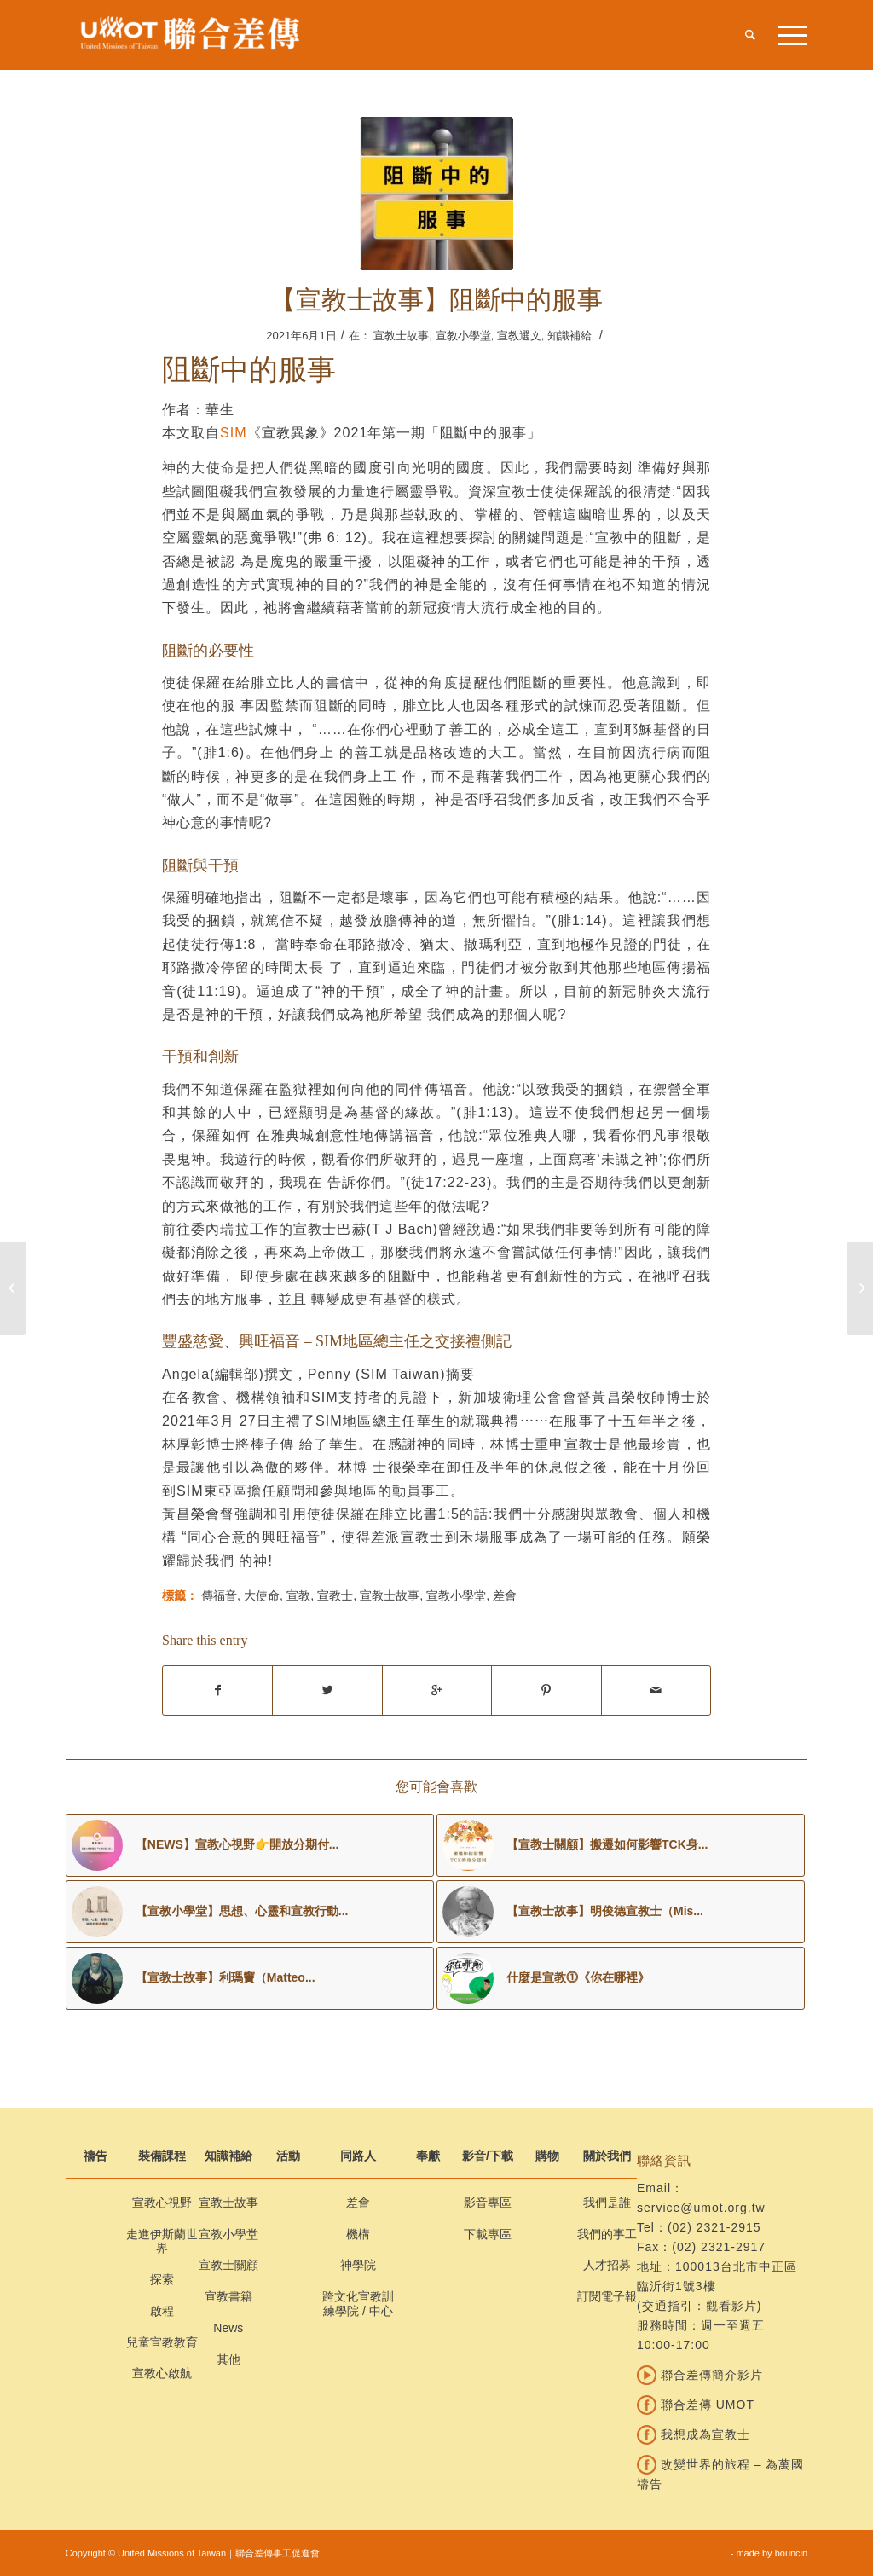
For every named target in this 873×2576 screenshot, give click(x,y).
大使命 (262, 1595)
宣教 (298, 1595)
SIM (233, 432)
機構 (358, 2234)
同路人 (358, 2155)
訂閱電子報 (607, 2296)
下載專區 (488, 2234)
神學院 (358, 2265)
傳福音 (219, 1595)
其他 (228, 2359)
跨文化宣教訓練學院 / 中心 (358, 2303)
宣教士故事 (401, 335)
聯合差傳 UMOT (695, 2404)
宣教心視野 (162, 2202)
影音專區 (488, 2202)
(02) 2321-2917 (719, 2247)
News (228, 2328)
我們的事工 (607, 2234)
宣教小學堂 (463, 335)
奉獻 (428, 2155)
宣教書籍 (228, 2296)
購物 (547, 2155)
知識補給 (569, 335)
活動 (288, 2155)
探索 (162, 2279)
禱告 (95, 2155)
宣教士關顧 (228, 2265)
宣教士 (335, 1595)
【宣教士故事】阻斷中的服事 (436, 300)
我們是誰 (607, 2202)
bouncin (791, 2553)
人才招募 (607, 2265)
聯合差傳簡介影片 (700, 2375)
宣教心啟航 (162, 2373)
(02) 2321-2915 (714, 2227)
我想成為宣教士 (693, 2434)
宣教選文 (519, 335)
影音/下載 (487, 2155)
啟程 (162, 2311)
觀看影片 (731, 2306)
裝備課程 (162, 2155)
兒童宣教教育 (162, 2342)
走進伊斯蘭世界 (162, 2241)
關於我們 (607, 2155)
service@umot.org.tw (701, 2207)
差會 (505, 1595)
